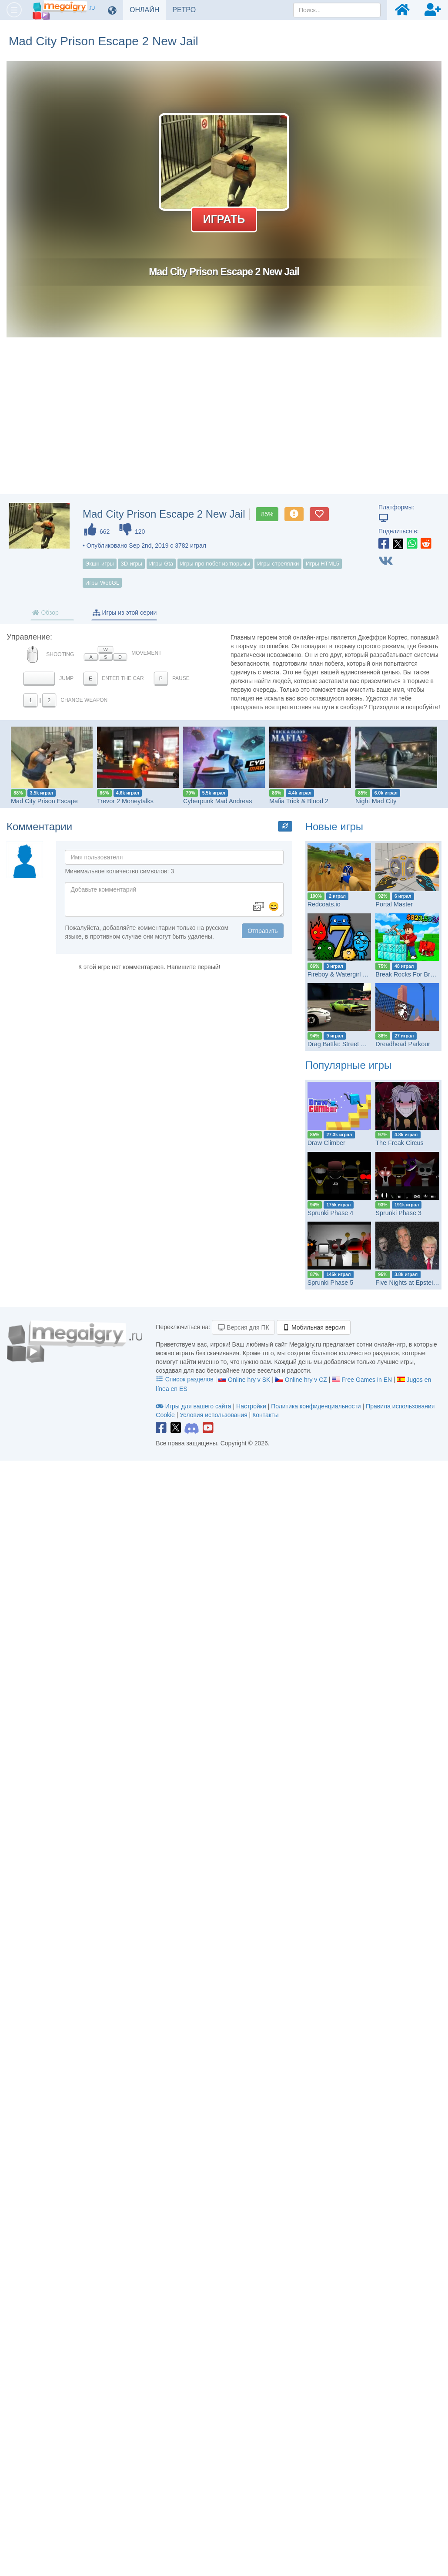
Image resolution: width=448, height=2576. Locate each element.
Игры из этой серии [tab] (125, 612)
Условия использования (213, 1414)
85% (267, 514)
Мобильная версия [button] (313, 1327)
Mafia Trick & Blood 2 (298, 801)
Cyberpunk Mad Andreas (217, 801)
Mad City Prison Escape (44, 801)
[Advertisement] (224, 424)
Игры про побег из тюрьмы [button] (215, 563)
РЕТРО (187, 9)
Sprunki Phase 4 (331, 1212)
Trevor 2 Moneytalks (125, 801)
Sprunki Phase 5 (331, 1282)
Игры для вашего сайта (194, 1406)
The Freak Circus (399, 1142)
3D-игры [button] (131, 563)
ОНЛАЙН (148, 9)
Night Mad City (375, 801)
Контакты (265, 1414)
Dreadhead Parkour (402, 1044)
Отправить (262, 930)
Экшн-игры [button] (99, 563)
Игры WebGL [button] (102, 582)
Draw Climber (326, 1142)
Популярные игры (348, 1065)
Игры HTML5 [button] (322, 563)
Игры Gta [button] (161, 563)
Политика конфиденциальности (316, 1406)
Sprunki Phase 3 (398, 1212)
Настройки (252, 1406)
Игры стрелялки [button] (278, 563)
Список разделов (185, 1379)
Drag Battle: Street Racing (344, 1044)
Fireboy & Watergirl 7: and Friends (355, 974)
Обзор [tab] (45, 612)
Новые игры (334, 826)
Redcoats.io (324, 904)
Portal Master (394, 904)
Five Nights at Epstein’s (408, 1282)
